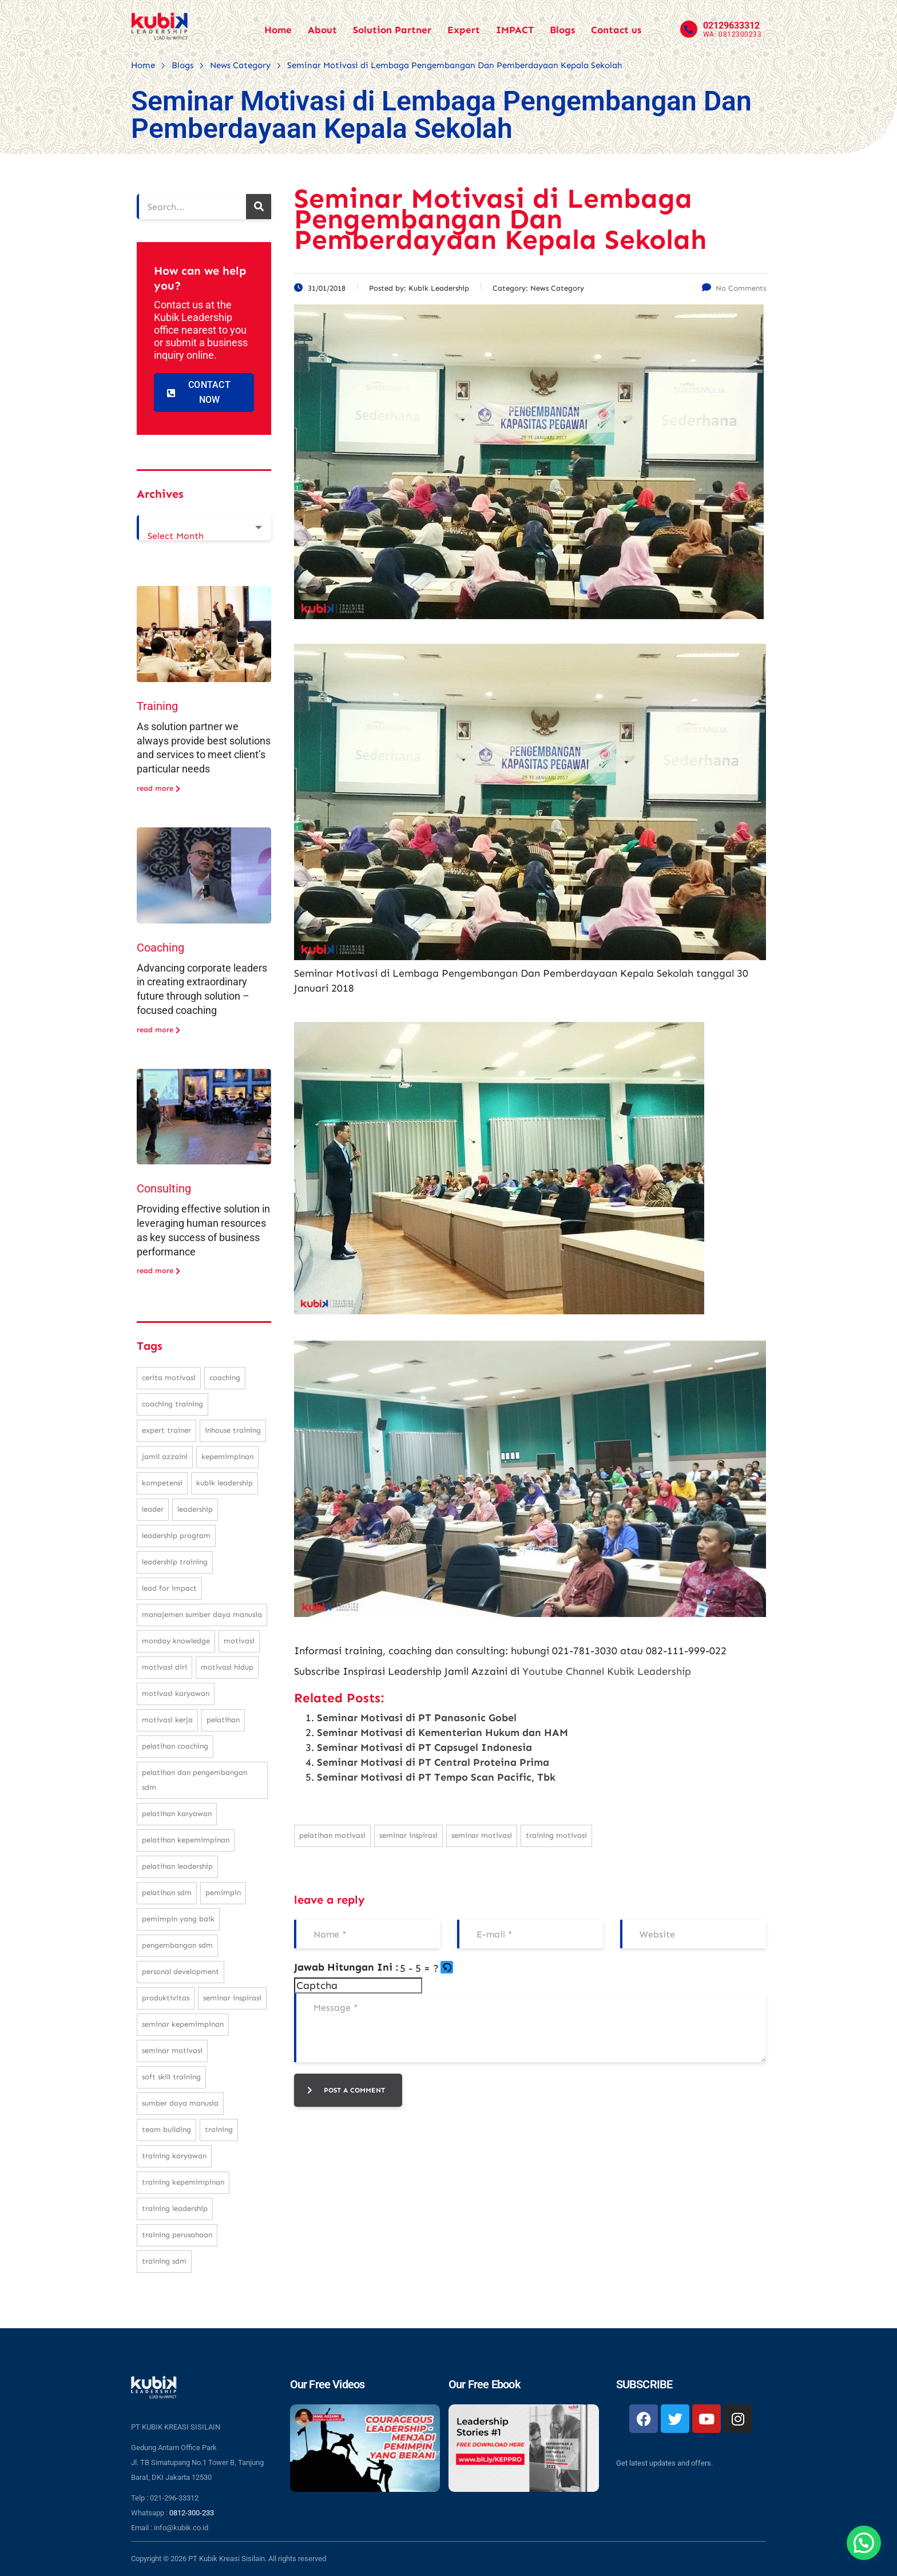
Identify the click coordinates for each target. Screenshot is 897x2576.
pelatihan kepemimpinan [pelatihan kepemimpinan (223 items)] (185, 1840)
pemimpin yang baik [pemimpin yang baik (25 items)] (178, 1919)
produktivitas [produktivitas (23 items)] (165, 1998)
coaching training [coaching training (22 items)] (172, 1404)
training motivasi (556, 1835)
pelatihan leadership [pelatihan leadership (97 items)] (177, 1866)
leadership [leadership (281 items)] (195, 1509)
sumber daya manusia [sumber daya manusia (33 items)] (180, 2103)
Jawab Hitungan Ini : (346, 1967)
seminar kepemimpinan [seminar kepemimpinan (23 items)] (183, 2024)
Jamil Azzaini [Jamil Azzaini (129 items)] (165, 1456)
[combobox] (204, 527)
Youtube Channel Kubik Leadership (606, 1671)
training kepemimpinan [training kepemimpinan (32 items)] (183, 2182)
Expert (463, 29)
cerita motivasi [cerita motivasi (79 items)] (169, 1377)
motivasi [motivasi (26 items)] (239, 1640)
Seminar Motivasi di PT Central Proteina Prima (433, 1762)
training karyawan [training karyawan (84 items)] (174, 2155)
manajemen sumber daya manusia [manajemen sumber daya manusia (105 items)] (202, 1614)
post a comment (346, 2090)
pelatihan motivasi (332, 1835)
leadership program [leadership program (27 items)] (176, 1535)
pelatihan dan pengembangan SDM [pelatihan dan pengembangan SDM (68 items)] (194, 1780)
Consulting (164, 1188)
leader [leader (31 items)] (153, 1509)
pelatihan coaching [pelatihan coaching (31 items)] (175, 1746)
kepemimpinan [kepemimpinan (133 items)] (227, 1456)
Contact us (616, 29)
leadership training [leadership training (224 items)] (175, 1562)
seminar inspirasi (408, 1835)
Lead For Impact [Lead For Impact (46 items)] (169, 1588)
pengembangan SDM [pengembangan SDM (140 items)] (177, 1945)
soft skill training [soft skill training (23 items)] (171, 2076)
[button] (447, 1968)
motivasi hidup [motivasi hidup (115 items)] (227, 1667)
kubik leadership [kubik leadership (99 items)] (224, 1483)
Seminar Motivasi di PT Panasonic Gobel (417, 1717)
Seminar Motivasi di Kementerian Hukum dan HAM (442, 1732)
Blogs (562, 29)
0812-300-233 (191, 2512)
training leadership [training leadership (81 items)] (175, 2208)
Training (157, 706)
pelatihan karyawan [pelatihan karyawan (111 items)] (177, 1813)
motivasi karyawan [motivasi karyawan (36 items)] (175, 1693)
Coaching (160, 947)
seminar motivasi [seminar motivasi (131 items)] (172, 2050)
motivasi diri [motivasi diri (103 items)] (164, 1667)
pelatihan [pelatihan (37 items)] (223, 1719)
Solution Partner (392, 29)
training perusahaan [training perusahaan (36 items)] (177, 2234)
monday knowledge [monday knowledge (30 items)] (176, 1640)
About (322, 29)
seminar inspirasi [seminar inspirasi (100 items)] (232, 1998)
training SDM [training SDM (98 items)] (164, 2261)
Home (278, 29)
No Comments (734, 288)
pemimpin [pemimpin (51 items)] (223, 1892)
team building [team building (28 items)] (166, 2129)
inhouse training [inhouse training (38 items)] (233, 1430)
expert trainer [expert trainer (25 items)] (166, 1430)
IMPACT (515, 29)
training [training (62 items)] (219, 2129)
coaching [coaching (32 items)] (224, 1377)
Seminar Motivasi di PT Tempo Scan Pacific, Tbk (436, 1777)
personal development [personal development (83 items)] (180, 1971)
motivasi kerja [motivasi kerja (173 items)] (167, 1719)
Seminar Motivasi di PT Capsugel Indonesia (424, 1747)
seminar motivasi (481, 1835)
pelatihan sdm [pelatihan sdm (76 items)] (167, 1892)
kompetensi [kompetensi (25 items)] (162, 1483)
